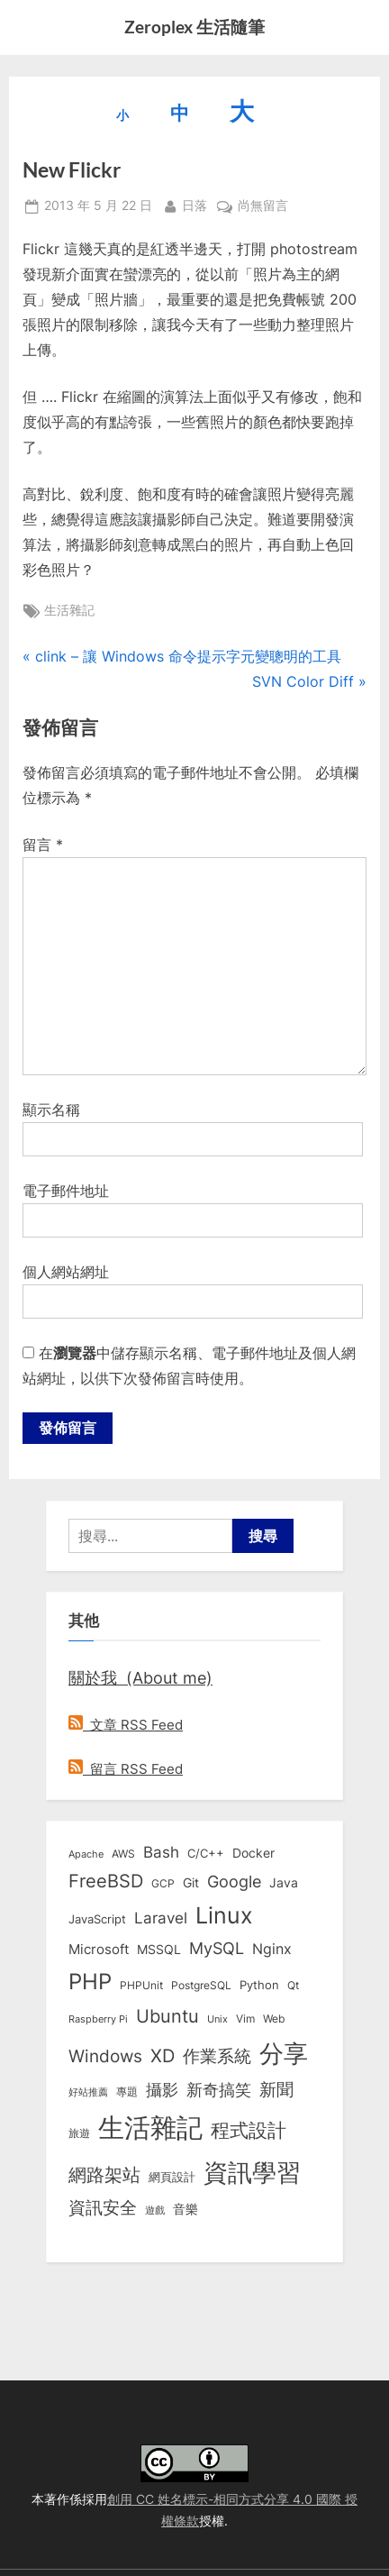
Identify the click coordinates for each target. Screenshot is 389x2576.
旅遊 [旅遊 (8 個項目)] (79, 2133)
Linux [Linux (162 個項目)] (224, 1915)
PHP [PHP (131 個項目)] (90, 1982)
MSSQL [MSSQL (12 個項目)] (159, 1949)
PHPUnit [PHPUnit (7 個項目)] (141, 1985)
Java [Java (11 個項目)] (283, 1883)
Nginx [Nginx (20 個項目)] (272, 1949)
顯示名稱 (51, 1110)
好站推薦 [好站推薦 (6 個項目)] (88, 2092)
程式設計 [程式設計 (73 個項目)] (248, 2130)
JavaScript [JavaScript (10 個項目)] (97, 1919)
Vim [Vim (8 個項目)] (245, 2018)
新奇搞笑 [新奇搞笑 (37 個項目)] (218, 2089)
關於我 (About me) (140, 1677)
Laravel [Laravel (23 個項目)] (160, 1918)
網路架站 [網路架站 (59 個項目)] (104, 2174)
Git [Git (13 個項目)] (191, 1882)
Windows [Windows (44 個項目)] (105, 2056)
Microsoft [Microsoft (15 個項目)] (98, 1949)
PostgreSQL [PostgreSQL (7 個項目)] (201, 1985)
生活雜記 (69, 610)
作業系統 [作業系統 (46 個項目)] (217, 2056)
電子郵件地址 (66, 1191)
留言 (43, 845)
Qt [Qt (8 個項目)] (293, 1985)
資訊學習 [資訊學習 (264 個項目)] (252, 2172)
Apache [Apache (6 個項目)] (86, 1854)
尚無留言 (263, 206)
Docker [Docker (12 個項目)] (253, 1853)
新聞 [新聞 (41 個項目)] (276, 2089)
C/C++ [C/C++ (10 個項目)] (205, 1853)
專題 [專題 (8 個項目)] (127, 2091)
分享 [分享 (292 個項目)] (283, 2054)
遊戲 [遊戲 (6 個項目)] (155, 2210)
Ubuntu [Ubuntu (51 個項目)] (167, 2016)
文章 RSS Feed (125, 1724)
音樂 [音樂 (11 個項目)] (185, 2209)
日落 (194, 204)
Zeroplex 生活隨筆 (194, 26)
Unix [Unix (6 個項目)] (217, 2019)
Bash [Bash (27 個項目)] (161, 1851)
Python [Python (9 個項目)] (259, 1985)
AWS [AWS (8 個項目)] (123, 1853)
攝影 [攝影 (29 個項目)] (162, 2089)
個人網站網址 (66, 1272)
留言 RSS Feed (125, 1768)
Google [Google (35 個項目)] (234, 1881)
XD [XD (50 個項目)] (162, 2056)
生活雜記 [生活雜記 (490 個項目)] (150, 2127)
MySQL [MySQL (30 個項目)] (216, 1948)
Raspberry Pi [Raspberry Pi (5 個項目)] (98, 2019)
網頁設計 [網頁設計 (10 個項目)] (172, 2177)
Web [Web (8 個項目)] (274, 2018)
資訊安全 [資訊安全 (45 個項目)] (102, 2207)
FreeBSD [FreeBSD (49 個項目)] (105, 1881)
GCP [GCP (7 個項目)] (163, 1883)
